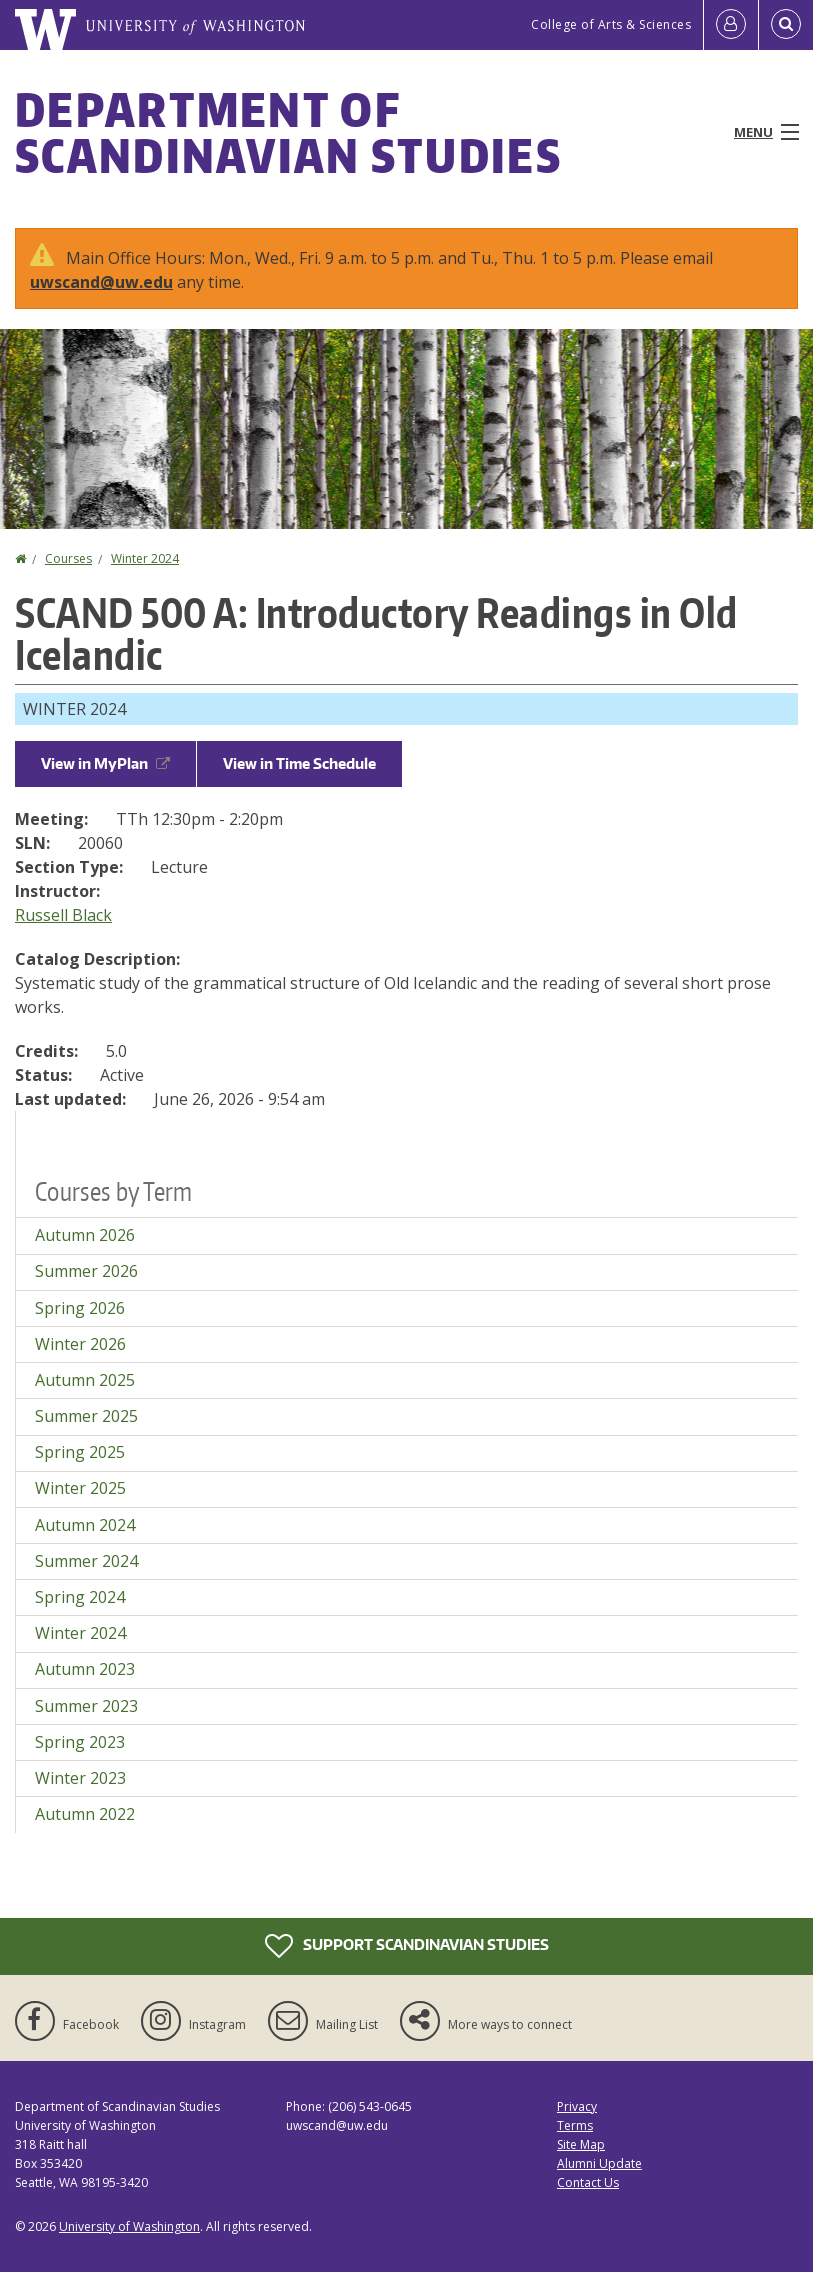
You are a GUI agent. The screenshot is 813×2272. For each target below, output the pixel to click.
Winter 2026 (80, 1344)
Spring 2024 (80, 1597)
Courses (68, 558)
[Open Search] (786, 25)
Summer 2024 (86, 1561)
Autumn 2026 (85, 1235)
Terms (575, 2125)
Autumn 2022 (85, 1814)
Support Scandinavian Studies (407, 1946)
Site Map (581, 2144)
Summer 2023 (86, 1706)
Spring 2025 (80, 1452)
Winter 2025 (80, 1488)
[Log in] (731, 25)
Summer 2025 (86, 1416)
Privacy (577, 2106)
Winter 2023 (80, 1778)
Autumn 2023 (85, 1669)
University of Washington (129, 2226)
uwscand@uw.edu (101, 282)
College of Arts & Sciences (611, 24)
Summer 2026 (86, 1271)
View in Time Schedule (299, 763)
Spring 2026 (80, 1308)
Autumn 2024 (85, 1525)
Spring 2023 (80, 1742)
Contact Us (588, 2182)
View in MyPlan (105, 763)
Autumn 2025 (85, 1380)
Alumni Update (599, 2163)
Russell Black (63, 915)
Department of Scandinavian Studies (288, 132)
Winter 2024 (145, 558)
